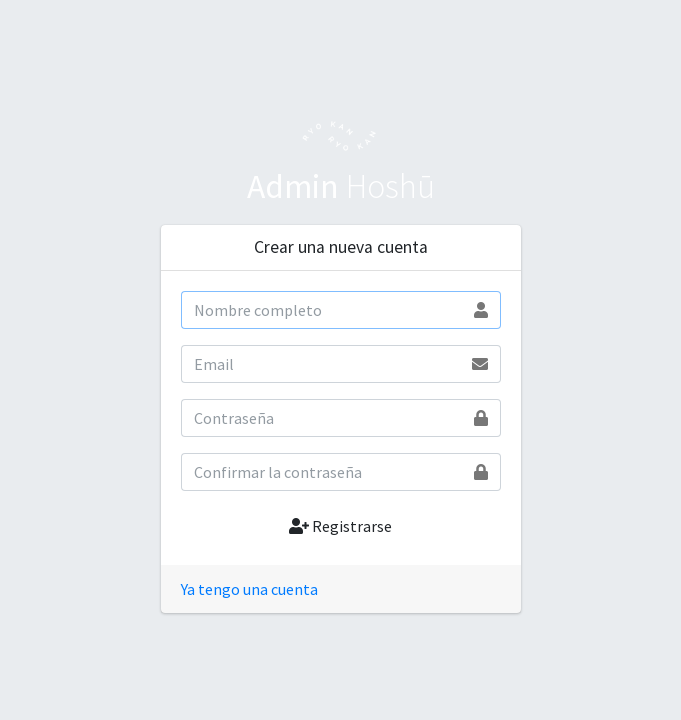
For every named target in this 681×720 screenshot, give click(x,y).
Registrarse (340, 526)
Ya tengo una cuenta (249, 589)
